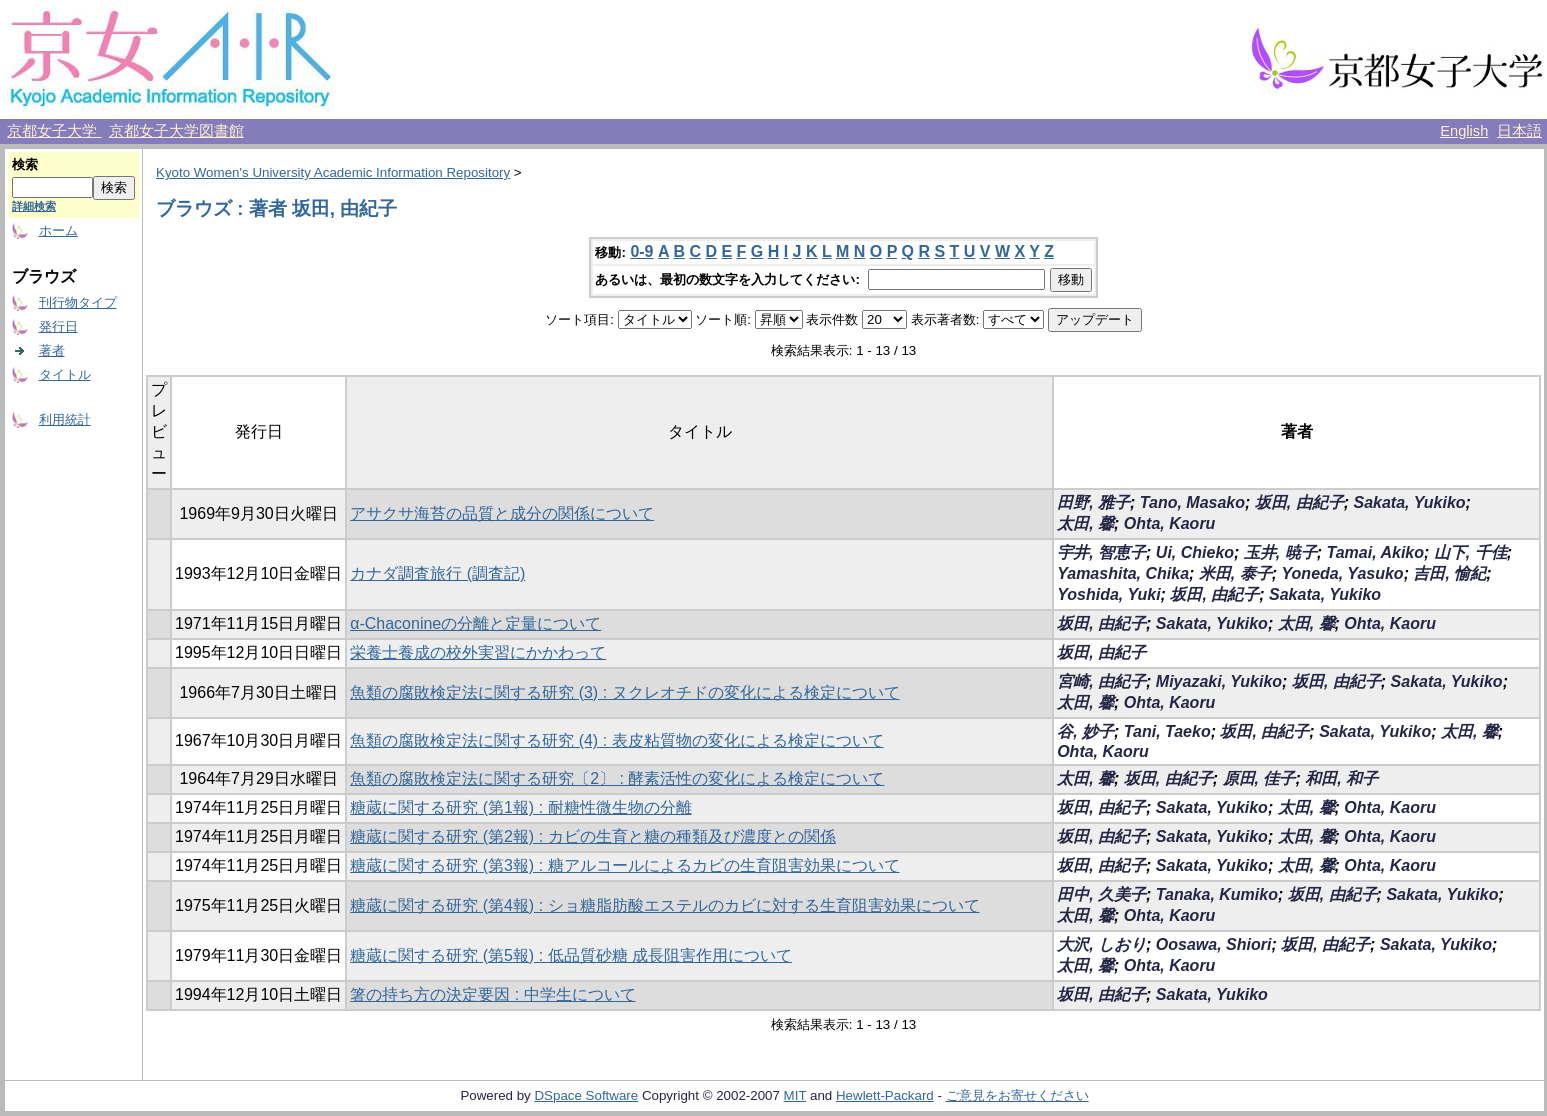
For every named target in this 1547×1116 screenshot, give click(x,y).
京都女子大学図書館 (176, 131)
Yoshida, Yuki (1108, 594)
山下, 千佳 (1470, 552)
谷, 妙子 (1085, 731)
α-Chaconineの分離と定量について (475, 623)
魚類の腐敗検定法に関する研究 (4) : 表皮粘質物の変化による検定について (616, 740)
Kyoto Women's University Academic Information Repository (333, 172)
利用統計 (65, 419)
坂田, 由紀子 (1299, 502)
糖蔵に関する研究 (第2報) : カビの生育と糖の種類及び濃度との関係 (592, 836)
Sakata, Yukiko (1410, 502)
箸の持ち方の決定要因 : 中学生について (492, 994)
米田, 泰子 (1235, 573)
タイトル (65, 374)
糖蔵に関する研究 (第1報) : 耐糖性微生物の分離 (520, 807)
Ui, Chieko (1195, 552)
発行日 (58, 326)
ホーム (58, 230)
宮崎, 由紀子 (1101, 681)
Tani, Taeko (1167, 731)
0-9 (641, 251)
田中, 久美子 (1101, 894)
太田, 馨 (1085, 523)
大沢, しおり (1101, 944)
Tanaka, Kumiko (1217, 894)
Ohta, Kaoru (1170, 523)
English (1464, 131)
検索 (25, 164)
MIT (795, 1095)
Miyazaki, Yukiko (1219, 681)
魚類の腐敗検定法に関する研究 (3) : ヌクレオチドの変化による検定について (624, 692)
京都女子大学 (54, 131)
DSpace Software (586, 1095)
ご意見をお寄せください (1017, 1095)
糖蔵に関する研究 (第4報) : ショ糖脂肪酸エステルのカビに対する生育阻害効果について (664, 905)
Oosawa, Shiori (1214, 944)
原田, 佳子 (1259, 778)
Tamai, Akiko (1376, 552)
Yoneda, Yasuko (1343, 573)
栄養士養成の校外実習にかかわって (478, 652)
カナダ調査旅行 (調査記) (437, 573)
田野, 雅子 (1093, 502)
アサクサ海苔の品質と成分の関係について (502, 513)
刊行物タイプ (78, 302)
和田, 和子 (1341, 778)
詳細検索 (34, 206)
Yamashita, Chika (1123, 573)
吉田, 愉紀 (1449, 573)
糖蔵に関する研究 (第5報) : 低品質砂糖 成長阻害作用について (571, 955)
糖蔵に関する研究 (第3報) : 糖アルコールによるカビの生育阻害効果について (624, 865)
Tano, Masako (1192, 502)
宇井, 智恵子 (1101, 552)
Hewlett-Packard (885, 1095)
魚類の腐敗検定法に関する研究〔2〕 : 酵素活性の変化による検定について (617, 778)
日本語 (1519, 131)
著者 (52, 350)
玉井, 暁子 (1280, 552)
